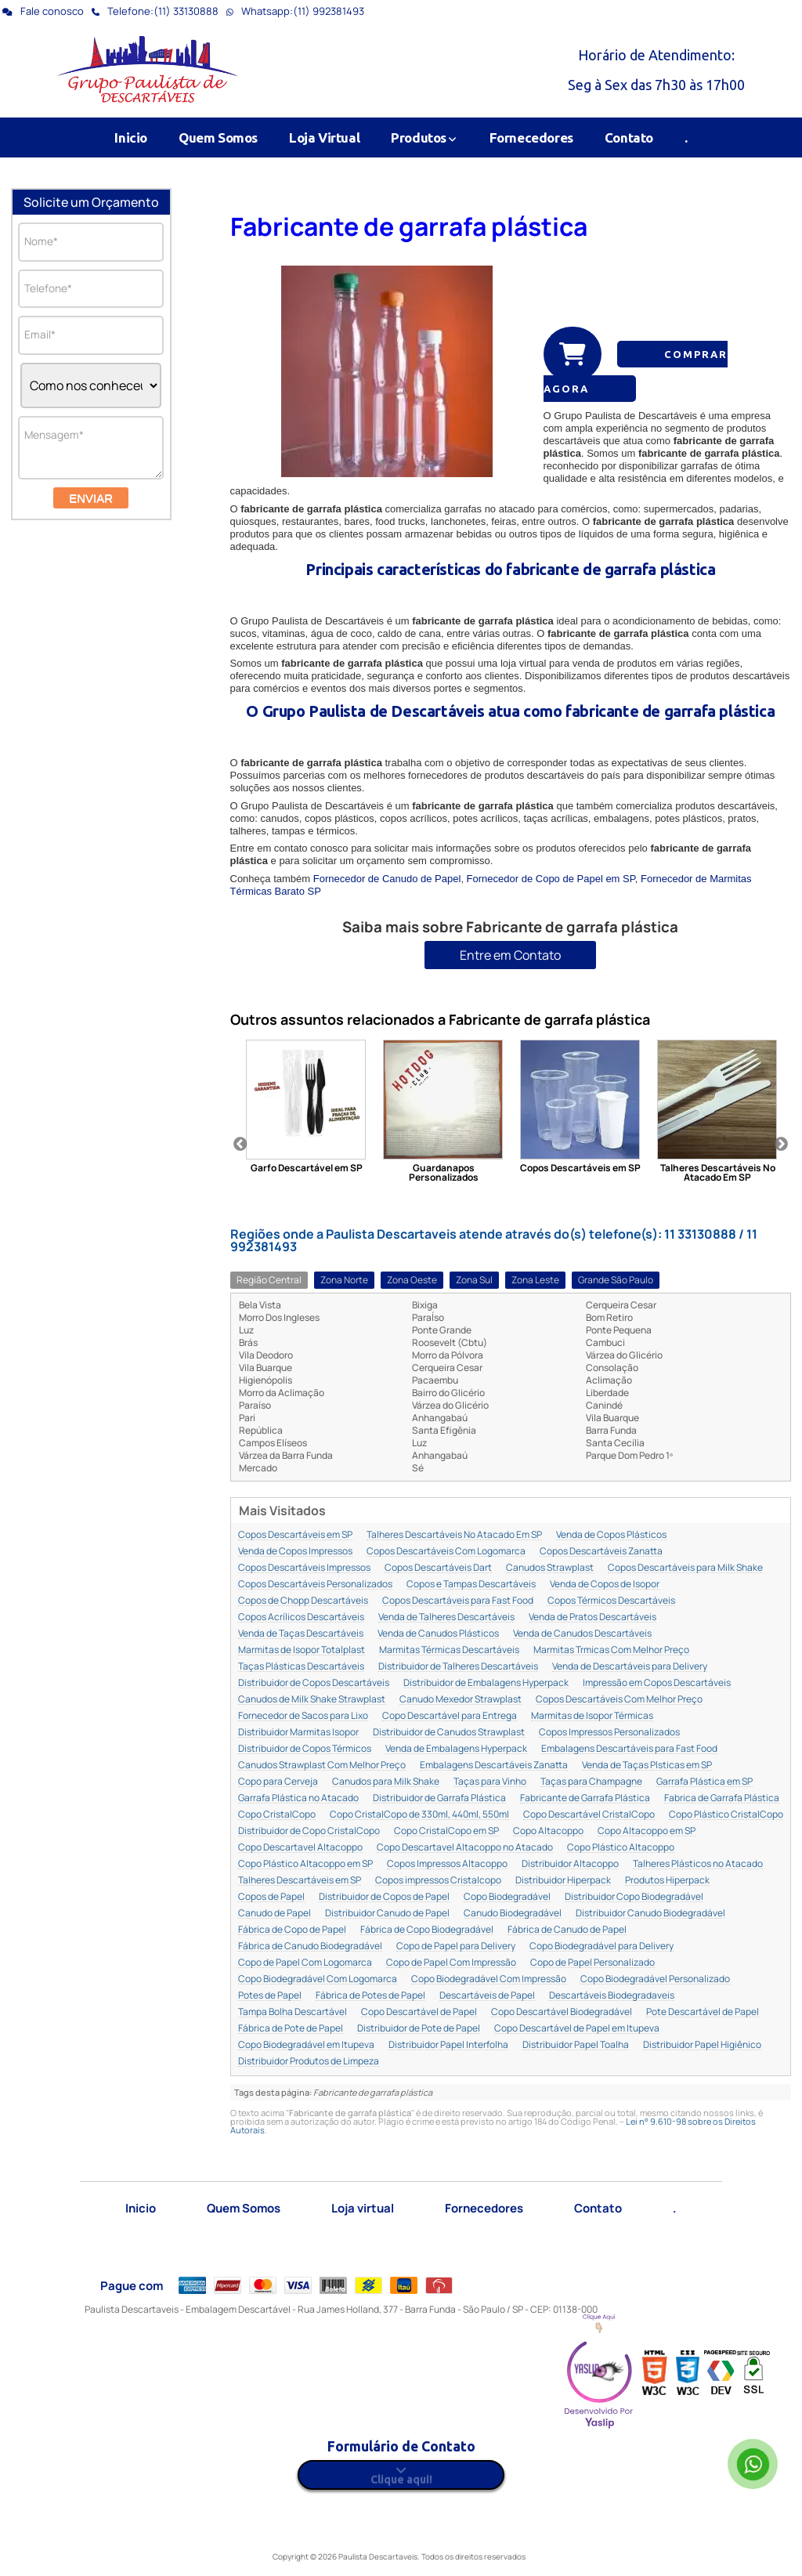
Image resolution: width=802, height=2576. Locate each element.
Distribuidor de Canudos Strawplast (449, 1733)
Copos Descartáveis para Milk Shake (685, 1568)
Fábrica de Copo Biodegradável (426, 1930)
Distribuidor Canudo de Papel (387, 1913)
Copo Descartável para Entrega (449, 1716)
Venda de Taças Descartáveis (300, 1634)
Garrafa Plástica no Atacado (298, 1798)
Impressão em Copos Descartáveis (657, 1683)
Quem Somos (218, 137)
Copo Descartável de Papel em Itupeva (576, 2029)
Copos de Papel (271, 1897)
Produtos (424, 137)
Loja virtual (362, 2208)
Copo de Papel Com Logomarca (305, 1963)
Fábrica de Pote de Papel (290, 2029)
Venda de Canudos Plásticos (438, 1634)
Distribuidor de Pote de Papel (418, 2029)
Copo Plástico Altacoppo (620, 1848)
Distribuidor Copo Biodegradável (634, 1897)
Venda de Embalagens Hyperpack (456, 1749)
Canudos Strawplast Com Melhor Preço (322, 1765)
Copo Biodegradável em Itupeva (306, 2045)
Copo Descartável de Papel (419, 2012)
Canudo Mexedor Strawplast (460, 1700)
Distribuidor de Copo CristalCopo (309, 1831)
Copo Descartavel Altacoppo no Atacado (465, 1848)
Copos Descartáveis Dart (438, 1568)
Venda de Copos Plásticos (611, 1535)
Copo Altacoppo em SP (646, 1831)
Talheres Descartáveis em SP (299, 1881)
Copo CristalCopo (277, 1815)
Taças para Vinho (489, 1782)
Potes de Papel (270, 1996)
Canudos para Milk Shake (385, 1782)
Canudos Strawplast (550, 1568)
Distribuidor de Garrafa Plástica (439, 1798)
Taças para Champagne (591, 1782)
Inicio (130, 137)
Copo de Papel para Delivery (455, 1946)
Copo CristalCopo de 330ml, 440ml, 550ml (419, 1815)
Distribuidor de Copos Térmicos (304, 1749)
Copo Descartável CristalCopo (589, 1815)
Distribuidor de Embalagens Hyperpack (486, 1683)
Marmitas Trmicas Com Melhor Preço (611, 1650)
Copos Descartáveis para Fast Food (457, 1601)
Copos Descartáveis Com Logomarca (446, 1552)
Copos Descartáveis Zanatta (601, 1552)
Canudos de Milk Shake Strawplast (311, 1700)
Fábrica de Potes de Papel (370, 1996)
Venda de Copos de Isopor (604, 1584)
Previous (240, 1144)
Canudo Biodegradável (513, 1913)
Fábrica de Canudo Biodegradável (310, 1946)
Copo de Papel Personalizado (592, 1963)
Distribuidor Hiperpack (563, 1881)
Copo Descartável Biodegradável (561, 2012)
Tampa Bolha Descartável (292, 2012)
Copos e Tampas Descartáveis (471, 1584)
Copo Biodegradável (507, 1897)
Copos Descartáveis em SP (295, 1535)
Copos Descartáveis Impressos (304, 1568)
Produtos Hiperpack (667, 1881)
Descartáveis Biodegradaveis (611, 1996)
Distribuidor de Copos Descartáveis (313, 1683)
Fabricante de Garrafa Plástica (585, 1798)
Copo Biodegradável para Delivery (601, 1946)
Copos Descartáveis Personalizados (315, 1584)
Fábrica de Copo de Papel (292, 1930)
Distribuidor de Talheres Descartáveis (458, 1667)
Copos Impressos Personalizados (609, 1733)
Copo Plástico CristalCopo (726, 1815)
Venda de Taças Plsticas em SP (647, 1765)
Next (781, 1144)
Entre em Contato (510, 955)
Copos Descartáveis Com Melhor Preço (619, 1700)
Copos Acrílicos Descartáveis (301, 1617)
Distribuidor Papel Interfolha (448, 2045)
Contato (629, 137)
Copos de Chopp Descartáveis (303, 1601)
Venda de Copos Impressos (295, 1552)
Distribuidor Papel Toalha (575, 2045)
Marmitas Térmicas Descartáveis (449, 1650)
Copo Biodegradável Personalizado (655, 1979)
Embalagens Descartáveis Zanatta (494, 1765)
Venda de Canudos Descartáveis (582, 1634)
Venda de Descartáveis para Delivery (629, 1667)
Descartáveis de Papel (487, 1996)
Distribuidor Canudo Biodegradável (650, 1913)
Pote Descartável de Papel (702, 2012)
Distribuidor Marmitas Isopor (298, 1733)
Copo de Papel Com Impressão (451, 1963)
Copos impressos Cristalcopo (438, 1881)
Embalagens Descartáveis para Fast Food (629, 1749)
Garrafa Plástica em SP (704, 1782)
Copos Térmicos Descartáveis (611, 1601)
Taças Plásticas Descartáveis (301, 1667)
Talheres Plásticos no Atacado (698, 1864)
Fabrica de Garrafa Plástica (721, 1798)
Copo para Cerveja (278, 1782)
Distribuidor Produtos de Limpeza (308, 2062)
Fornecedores (531, 137)
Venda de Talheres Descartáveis (446, 1617)
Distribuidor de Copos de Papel (384, 1897)
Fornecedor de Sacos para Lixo (303, 1716)
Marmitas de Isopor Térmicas (592, 1716)
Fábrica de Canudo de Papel (567, 1930)
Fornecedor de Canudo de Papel (387, 879)
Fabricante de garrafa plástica (408, 226)
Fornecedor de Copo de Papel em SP (551, 879)
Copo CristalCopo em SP (446, 1831)
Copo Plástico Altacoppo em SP (305, 1864)
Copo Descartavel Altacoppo (300, 1848)
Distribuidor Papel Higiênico (702, 2045)
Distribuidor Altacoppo (570, 1864)
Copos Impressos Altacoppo (447, 1864)
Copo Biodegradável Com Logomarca (317, 1979)
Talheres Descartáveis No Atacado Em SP (454, 1535)
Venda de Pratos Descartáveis (592, 1617)
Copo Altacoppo (548, 1831)
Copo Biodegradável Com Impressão (488, 1979)
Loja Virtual (324, 137)
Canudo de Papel (274, 1913)
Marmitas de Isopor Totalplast (301, 1650)
